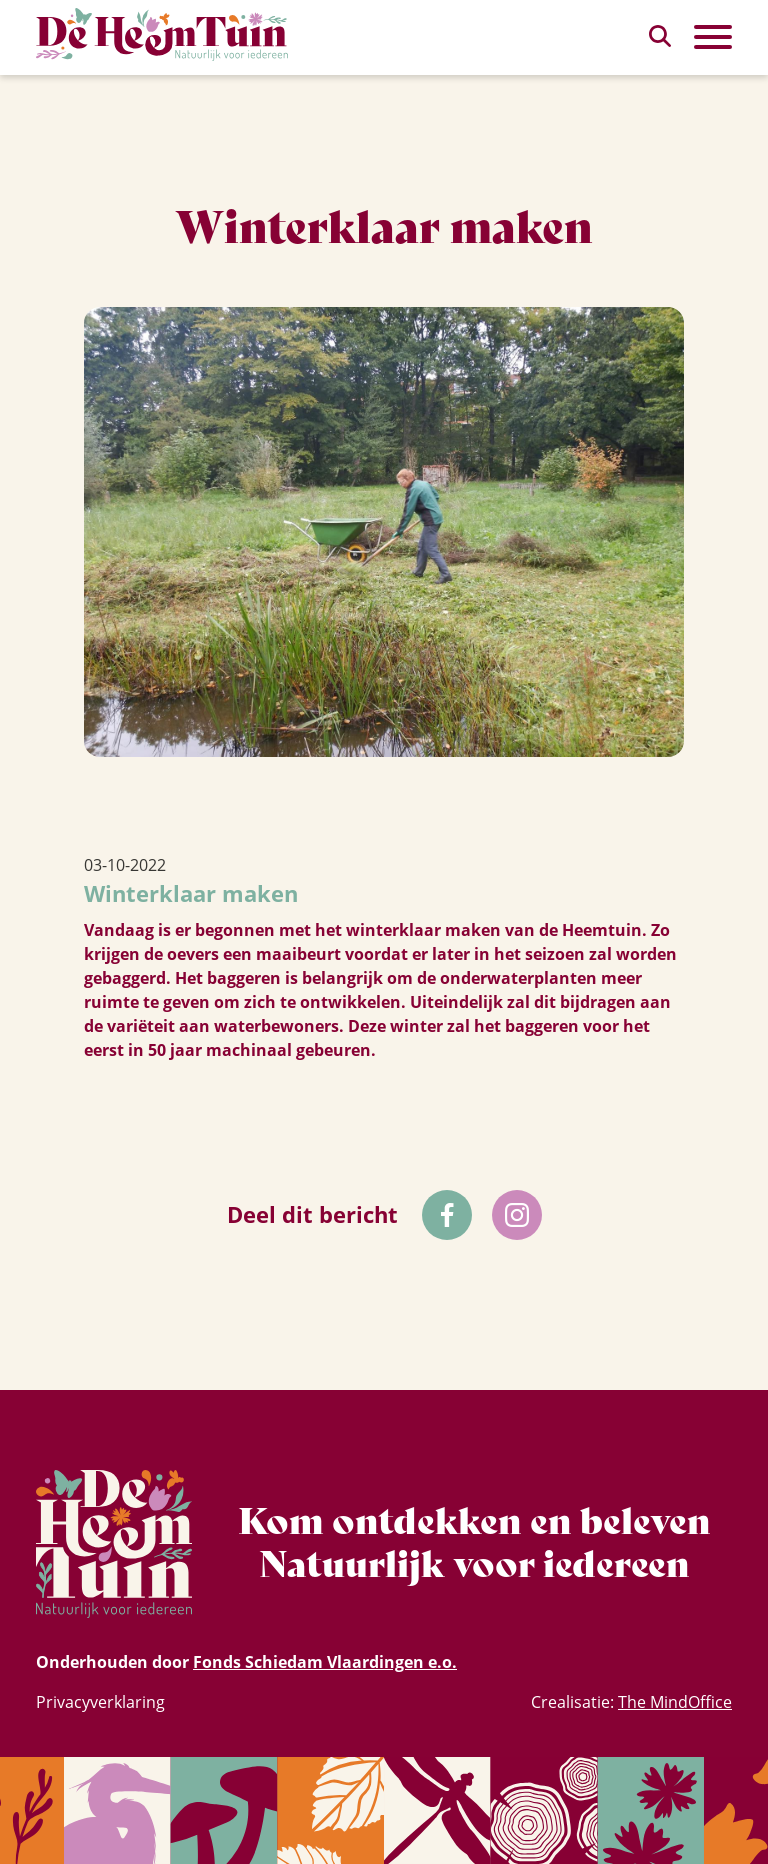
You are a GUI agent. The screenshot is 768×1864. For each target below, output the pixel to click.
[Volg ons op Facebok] (447, 1215)
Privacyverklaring (100, 1702)
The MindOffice (675, 1702)
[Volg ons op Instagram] (517, 1215)
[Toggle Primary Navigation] (713, 37)
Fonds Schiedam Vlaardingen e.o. (325, 1662)
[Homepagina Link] (162, 34)
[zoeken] (660, 36)
